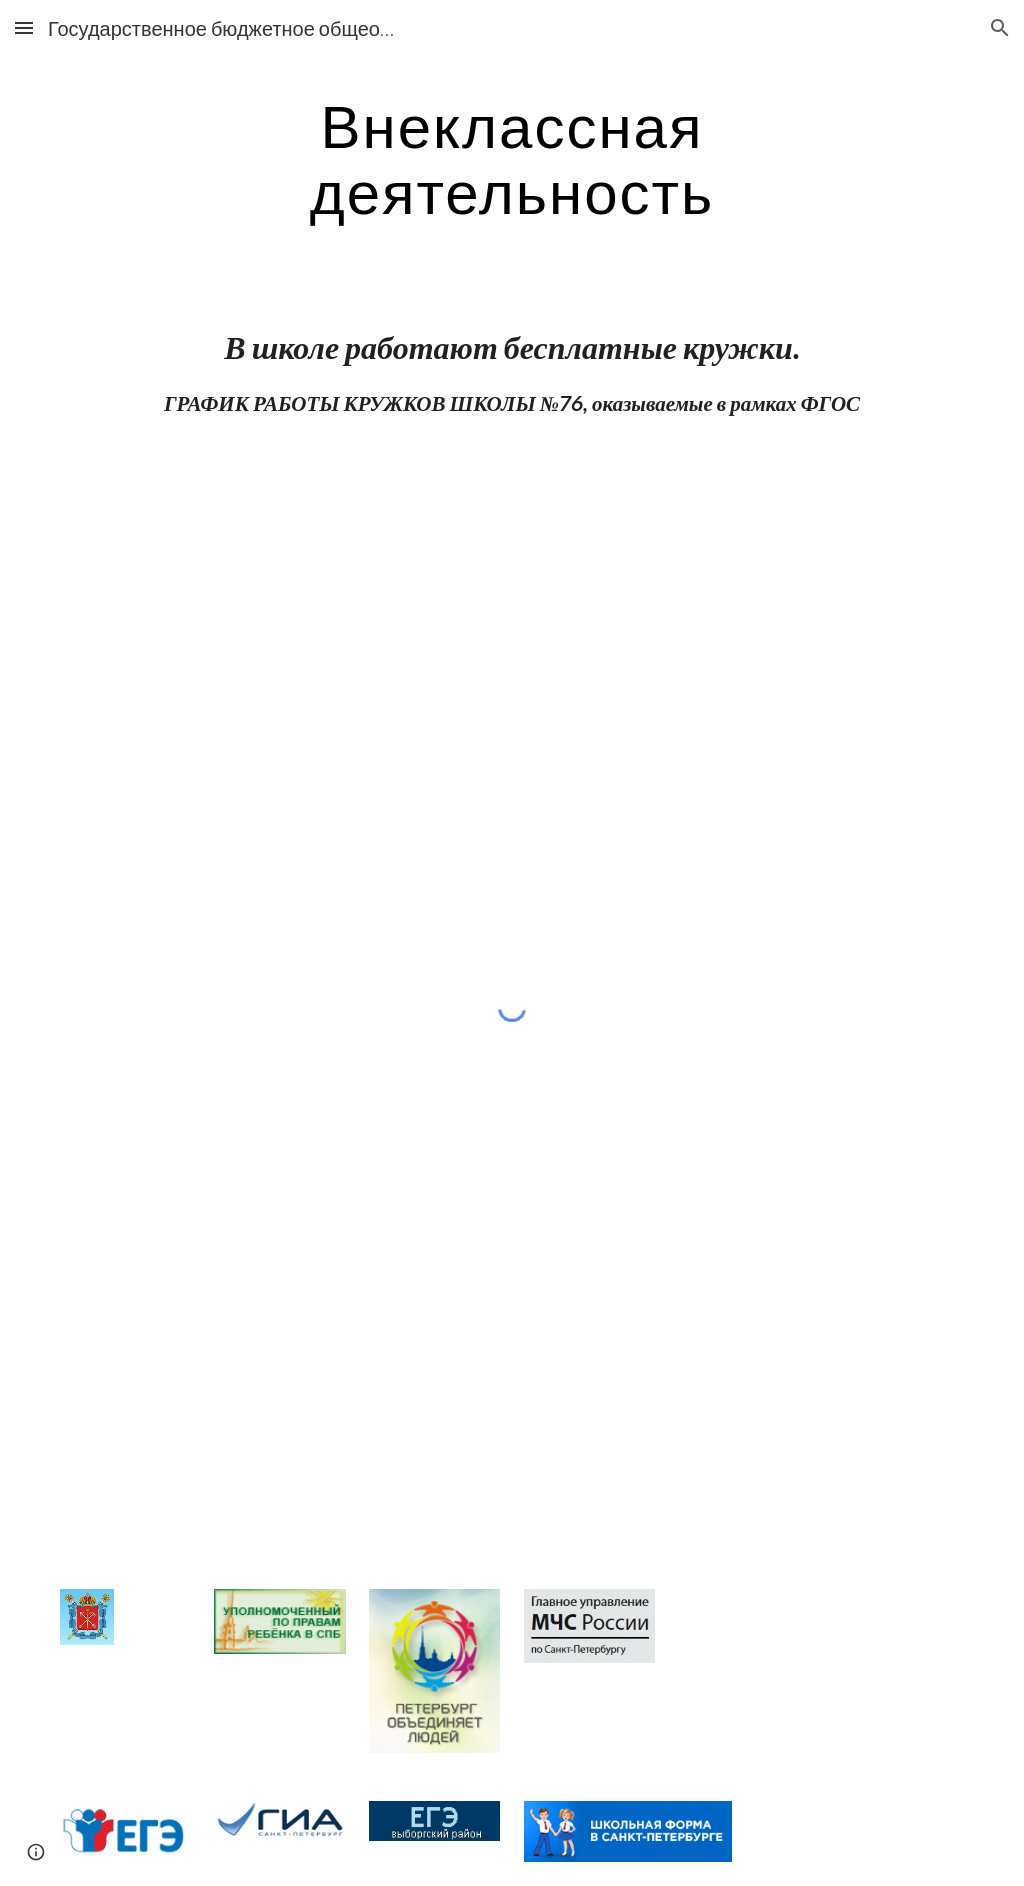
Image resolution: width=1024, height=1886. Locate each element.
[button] (24, 27)
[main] (511, 158)
